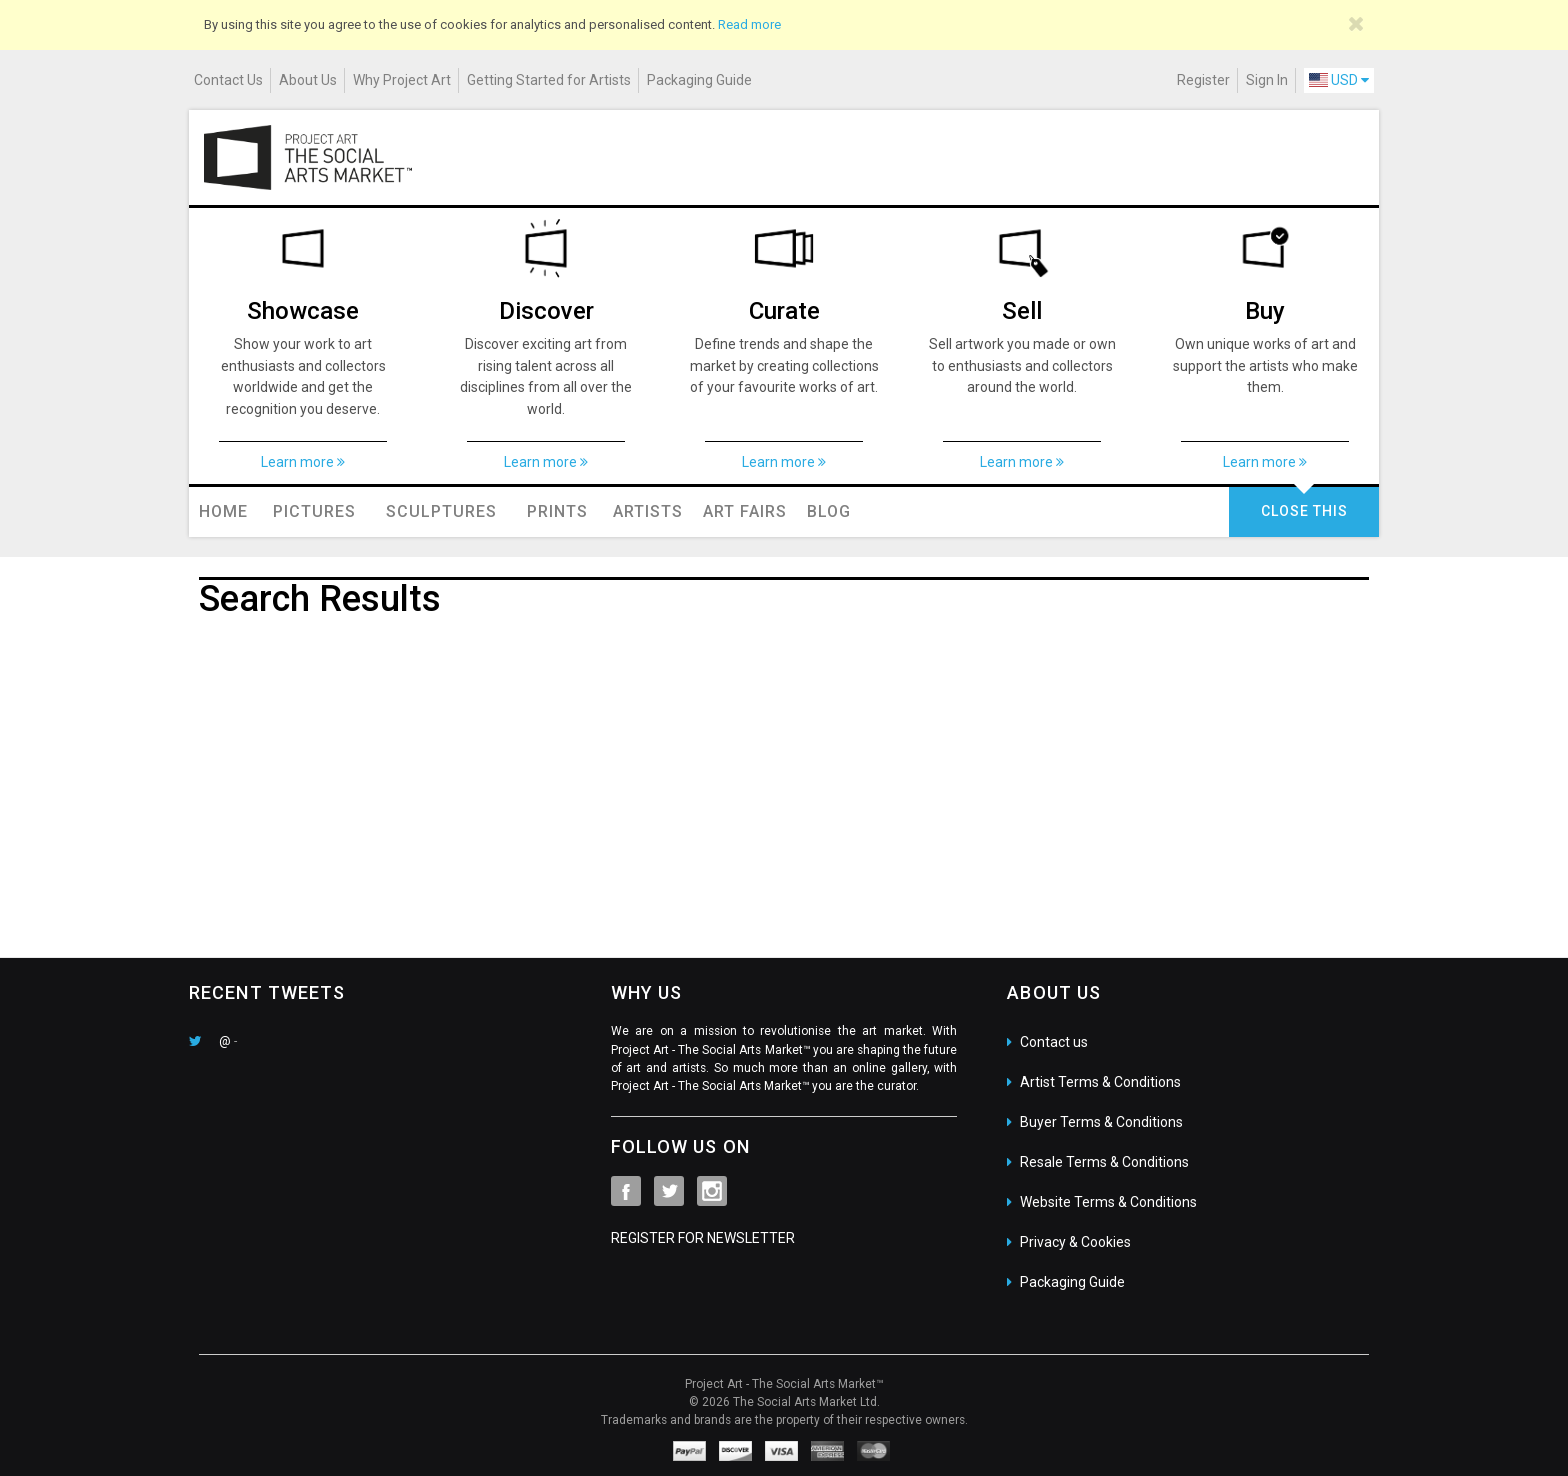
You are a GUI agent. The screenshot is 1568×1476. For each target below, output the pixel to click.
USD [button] (1339, 80)
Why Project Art (402, 80)
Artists (648, 511)
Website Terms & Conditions (1108, 1202)
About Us (308, 80)
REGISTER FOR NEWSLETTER (703, 1238)
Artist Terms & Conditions (1100, 1082)
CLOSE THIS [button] (1304, 511)
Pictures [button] (314, 511)
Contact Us (228, 80)
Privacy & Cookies (1075, 1242)
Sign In (1267, 80)
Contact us (1054, 1042)
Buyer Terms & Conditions (1101, 1122)
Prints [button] (557, 511)
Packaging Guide (699, 80)
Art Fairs (745, 511)
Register (1203, 80)
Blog (829, 511)
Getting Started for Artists (549, 80)
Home (223, 511)
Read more (749, 24)
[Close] (1356, 24)
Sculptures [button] (441, 511)
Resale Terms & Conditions (1104, 1162)
